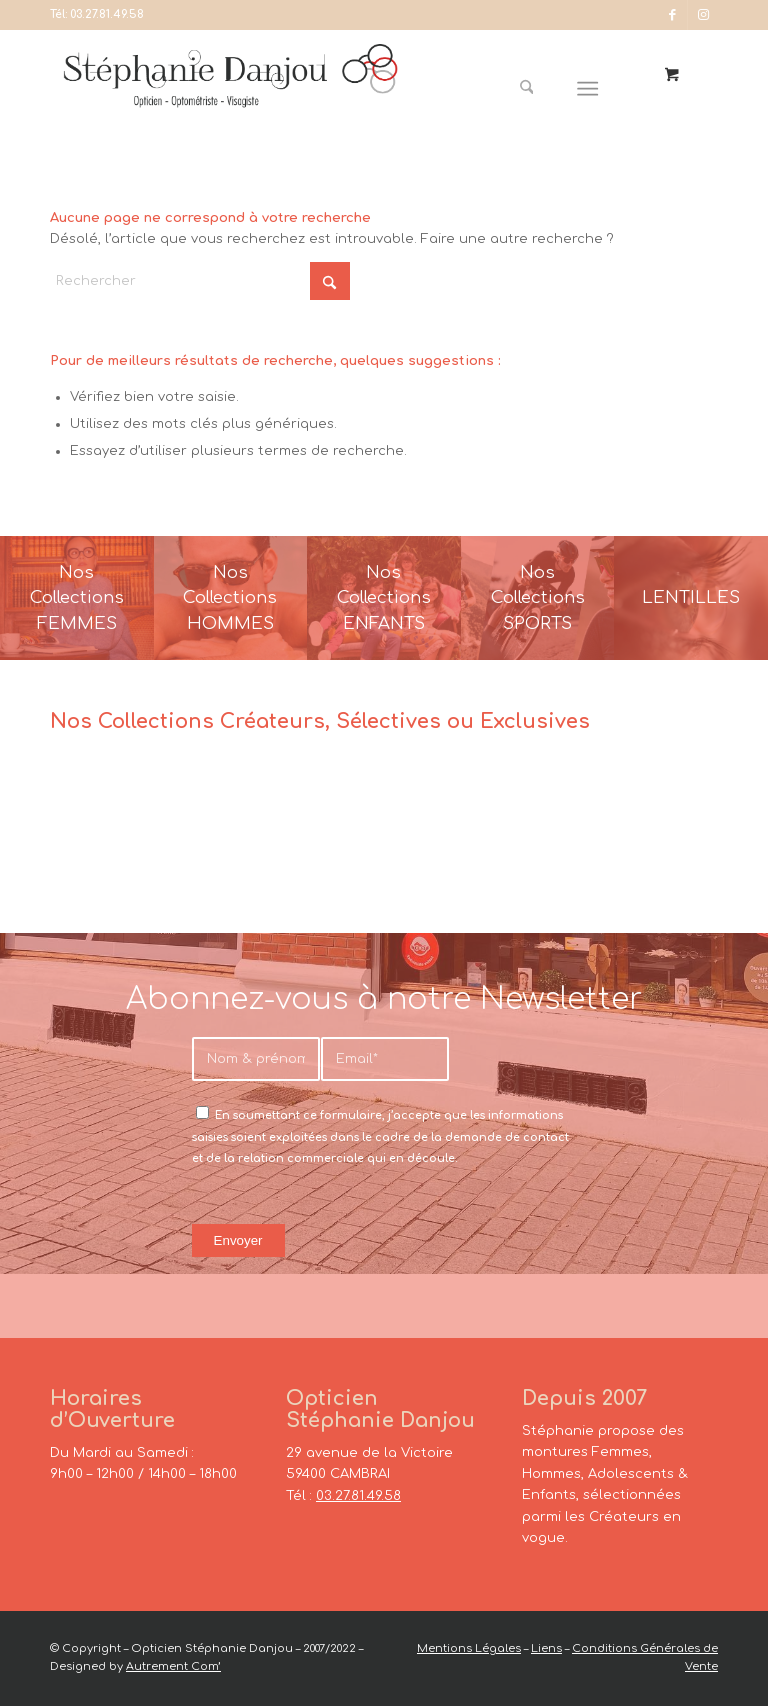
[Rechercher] (526, 89)
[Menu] (588, 89)
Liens (546, 1648)
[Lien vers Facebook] (672, 15)
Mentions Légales (469, 1648)
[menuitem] (534, 89)
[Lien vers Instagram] (703, 15)
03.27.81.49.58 (107, 14)
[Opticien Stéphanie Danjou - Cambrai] (230, 89)
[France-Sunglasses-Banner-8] (538, 598)
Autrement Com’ (173, 1666)
